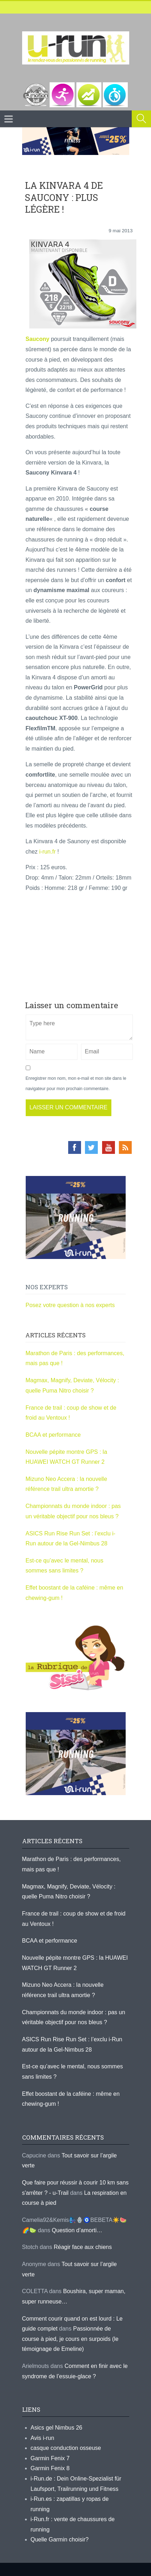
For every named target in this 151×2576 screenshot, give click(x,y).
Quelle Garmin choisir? (60, 2539)
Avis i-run (42, 2438)
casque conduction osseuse (66, 2448)
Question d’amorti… (77, 2230)
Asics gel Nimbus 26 (56, 2428)
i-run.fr (46, 852)
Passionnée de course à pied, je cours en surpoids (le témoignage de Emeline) (70, 2339)
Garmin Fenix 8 (50, 2468)
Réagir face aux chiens (83, 2247)
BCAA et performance (53, 1435)
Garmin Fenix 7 (50, 2458)
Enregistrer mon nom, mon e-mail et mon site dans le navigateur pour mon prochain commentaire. (76, 1083)
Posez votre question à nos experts (70, 1305)
